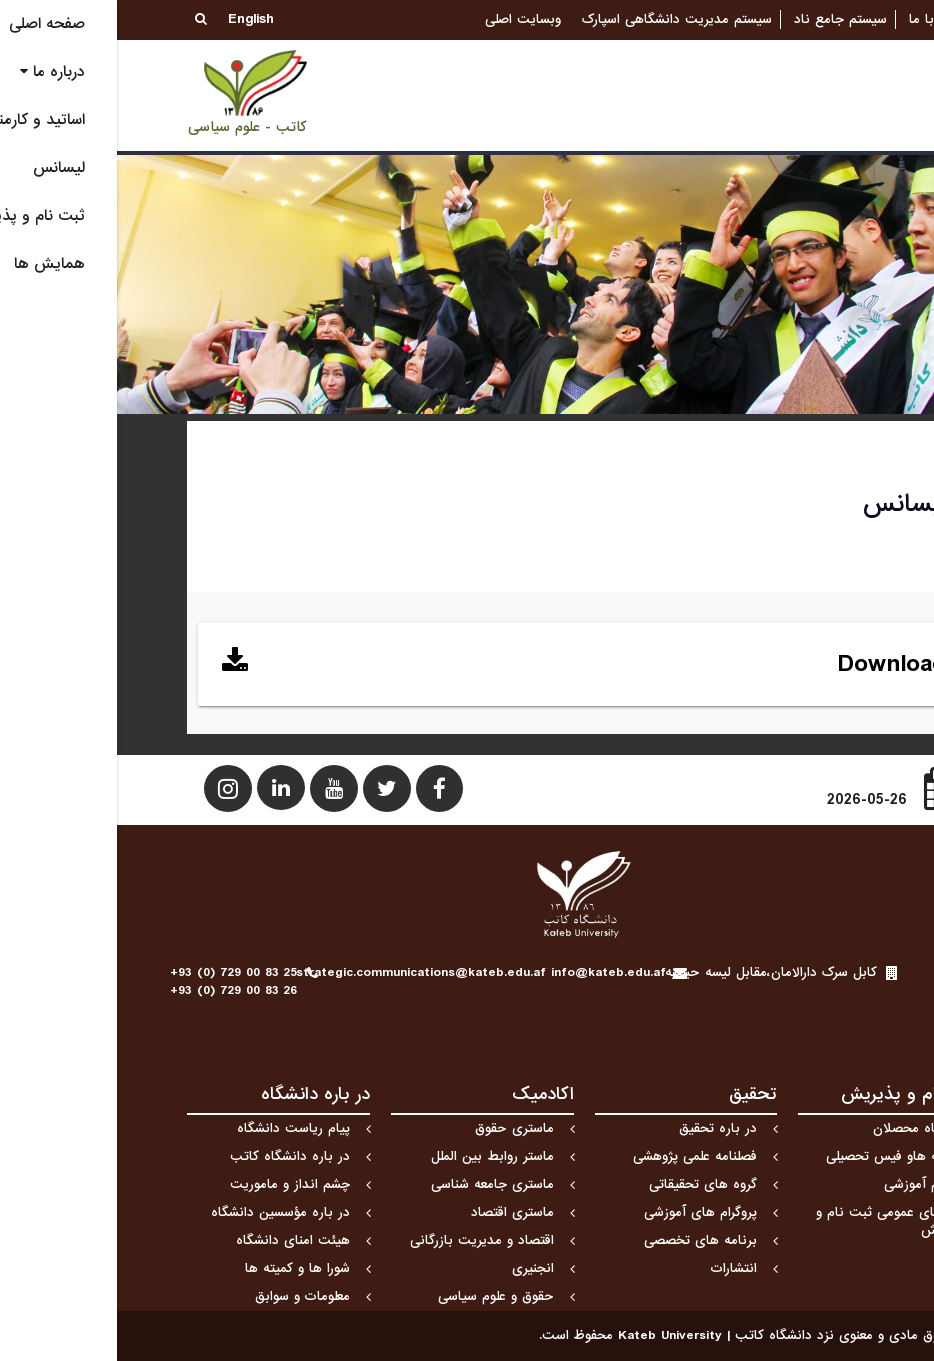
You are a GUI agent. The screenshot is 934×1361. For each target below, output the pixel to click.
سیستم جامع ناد (723, 19)
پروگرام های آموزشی (583, 1212)
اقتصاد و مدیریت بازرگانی (365, 1240)
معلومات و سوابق (185, 1296)
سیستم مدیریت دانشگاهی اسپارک (560, 19)
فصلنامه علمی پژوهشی (578, 1156)
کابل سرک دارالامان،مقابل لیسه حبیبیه (654, 972)
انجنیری (416, 1268)
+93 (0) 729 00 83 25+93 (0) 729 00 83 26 (116, 981)
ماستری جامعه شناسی (375, 1184)
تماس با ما (823, 19)
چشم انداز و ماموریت (173, 1184)
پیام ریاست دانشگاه (176, 1128)
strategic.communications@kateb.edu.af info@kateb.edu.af (364, 972)
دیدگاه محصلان (800, 1128)
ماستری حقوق (397, 1128)
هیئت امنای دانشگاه (176, 1240)
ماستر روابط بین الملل (375, 1156)
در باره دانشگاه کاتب (173, 1156)
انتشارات (617, 1268)
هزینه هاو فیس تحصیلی (776, 1156)
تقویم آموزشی (805, 1184)
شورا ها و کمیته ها (180, 1268)
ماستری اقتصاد (395, 1212)
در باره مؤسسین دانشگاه (163, 1212)
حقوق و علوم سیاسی (379, 1296)
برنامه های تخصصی (583, 1240)
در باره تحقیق (601, 1128)
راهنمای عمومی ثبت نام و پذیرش (771, 1221)
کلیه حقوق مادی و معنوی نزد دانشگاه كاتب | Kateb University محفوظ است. (643, 1336)
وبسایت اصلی (406, 19)
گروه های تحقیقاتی (586, 1184)
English (134, 19)
